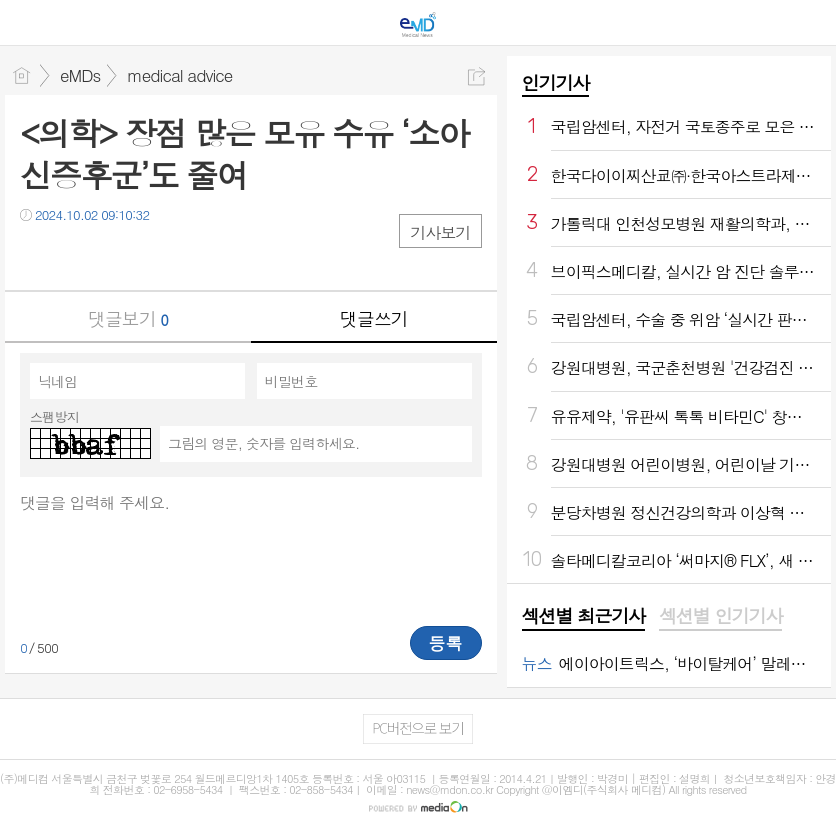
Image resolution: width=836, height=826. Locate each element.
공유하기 (476, 76)
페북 (37, 255)
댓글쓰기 (374, 318)
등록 (446, 643)
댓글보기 (128, 318)
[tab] (583, 617)
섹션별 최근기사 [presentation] (583, 616)
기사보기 (440, 232)
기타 (157, 255)
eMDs (80, 75)
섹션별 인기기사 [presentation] (720, 616)
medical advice (179, 75)
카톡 (117, 255)
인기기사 (556, 82)
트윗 (77, 255)
